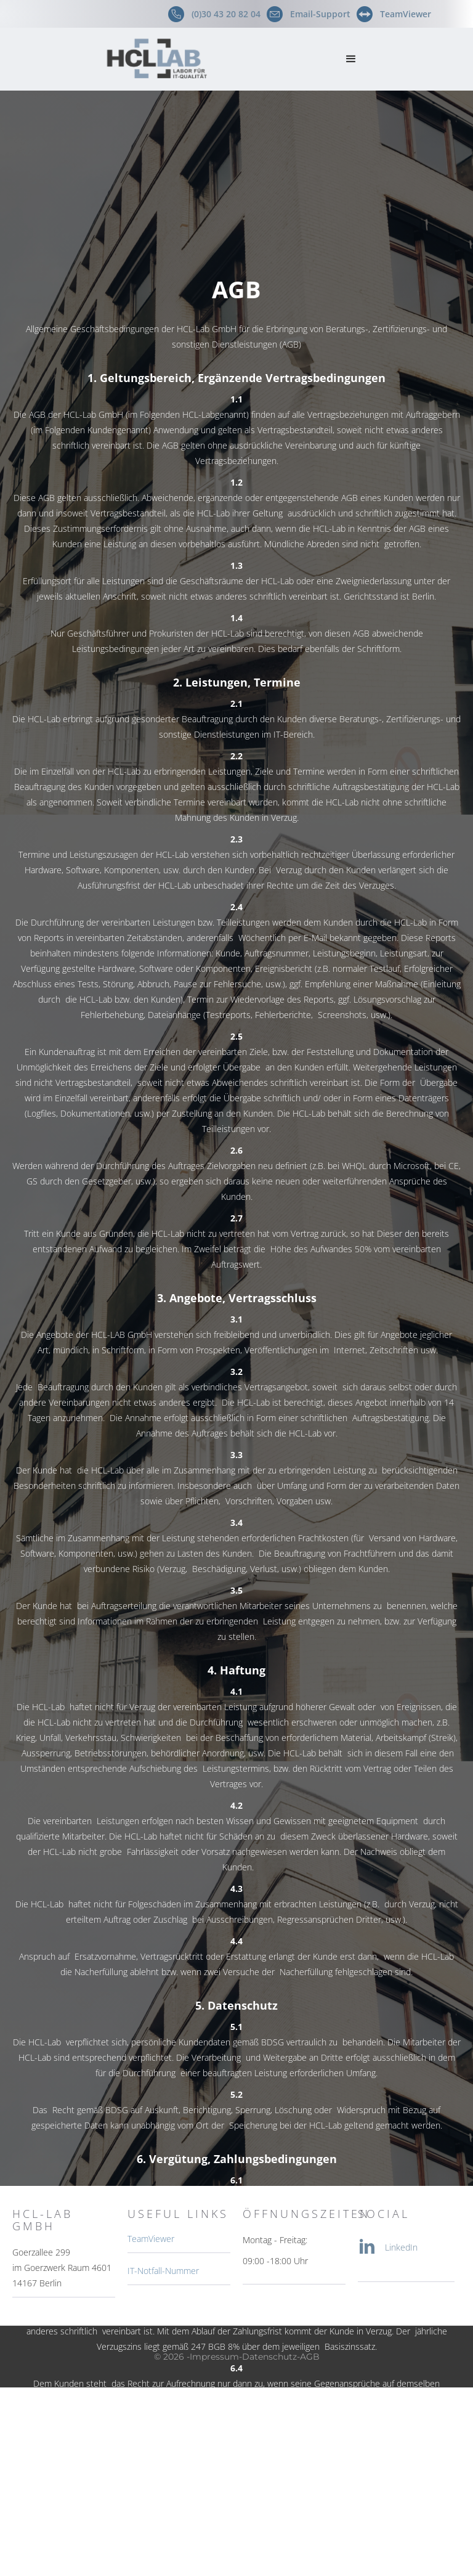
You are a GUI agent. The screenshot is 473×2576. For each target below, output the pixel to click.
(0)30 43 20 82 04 (226, 14)
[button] (351, 59)
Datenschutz (269, 2356)
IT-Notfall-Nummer (163, 2270)
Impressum (214, 2356)
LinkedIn (401, 2247)
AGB (310, 2356)
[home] (168, 59)
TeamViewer (405, 14)
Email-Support (320, 14)
